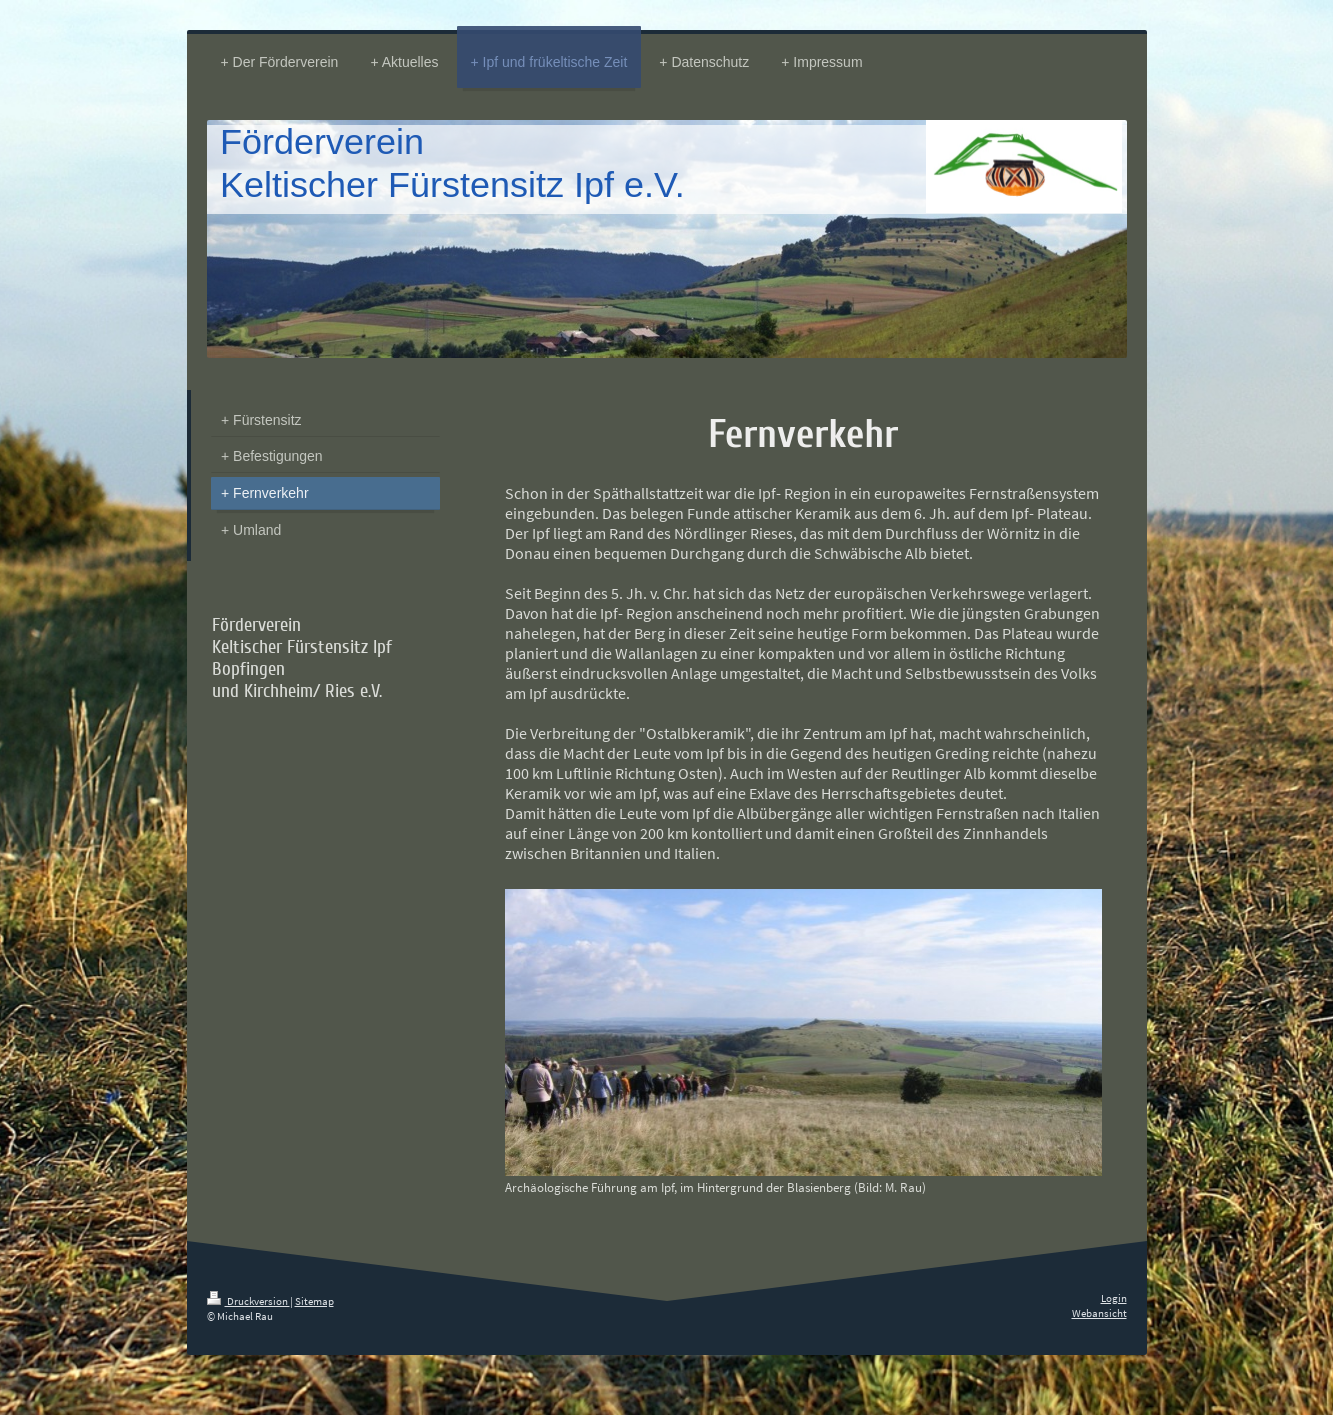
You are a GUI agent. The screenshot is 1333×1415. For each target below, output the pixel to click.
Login (1114, 1298)
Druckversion (248, 1301)
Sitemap (314, 1301)
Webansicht (1099, 1313)
